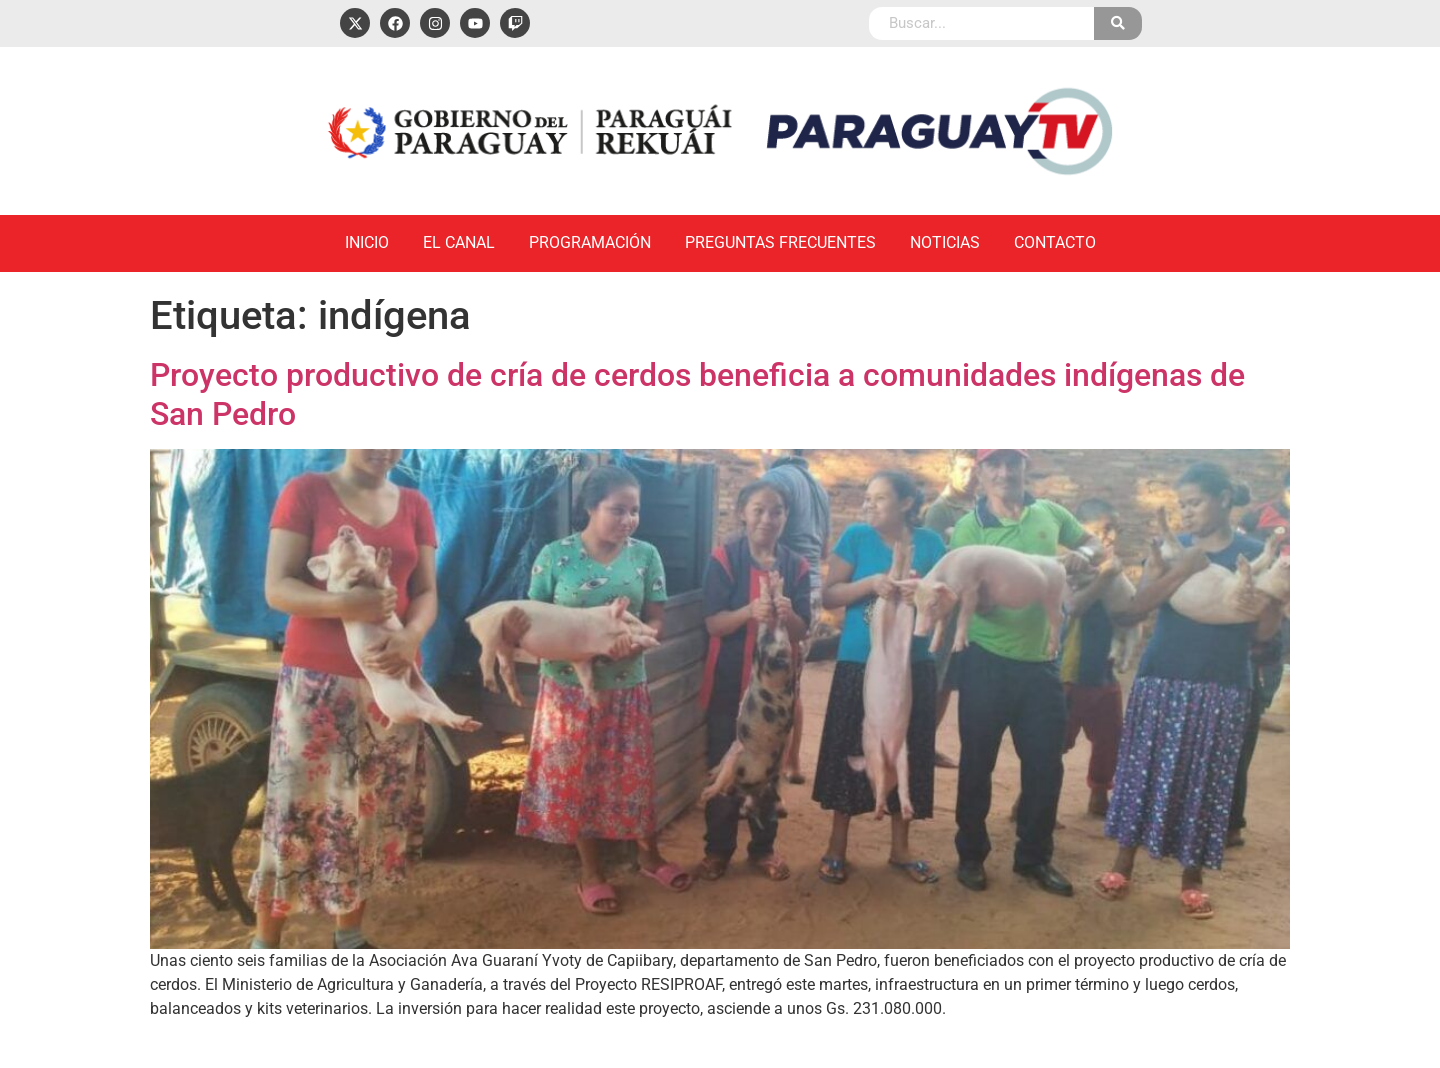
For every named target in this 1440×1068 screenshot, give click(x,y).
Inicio (367, 242)
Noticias (945, 242)
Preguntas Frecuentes (780, 242)
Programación (590, 242)
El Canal (459, 242)
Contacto (1055, 242)
